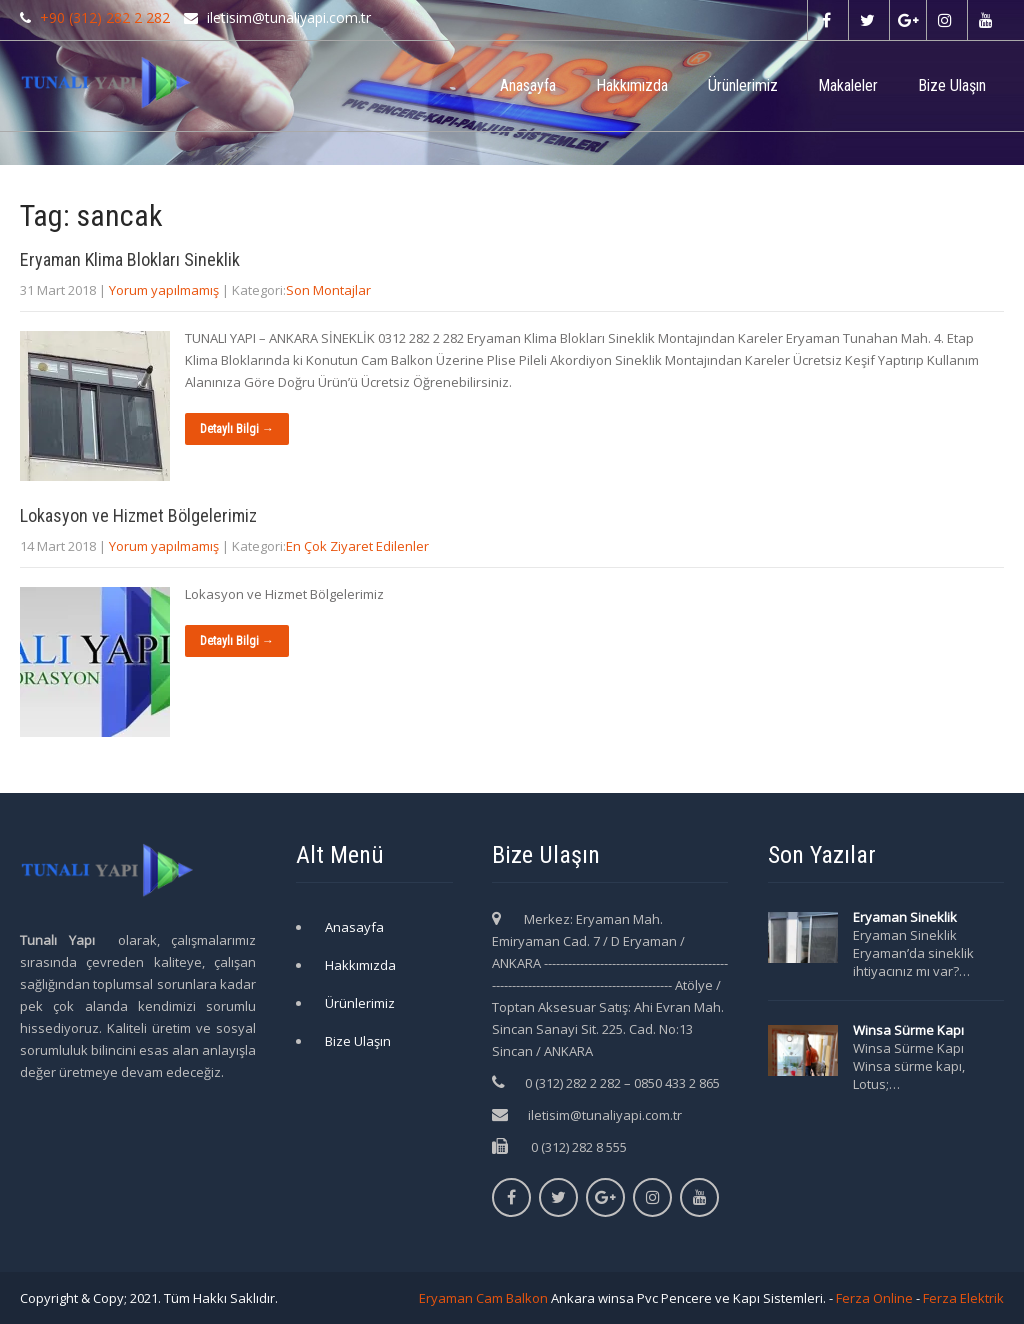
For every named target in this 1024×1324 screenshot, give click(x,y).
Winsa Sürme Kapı (908, 1030)
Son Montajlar (328, 290)
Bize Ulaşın (952, 85)
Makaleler (848, 85)
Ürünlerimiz (743, 85)
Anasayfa (528, 85)
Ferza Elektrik (963, 1298)
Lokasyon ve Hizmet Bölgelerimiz (138, 515)
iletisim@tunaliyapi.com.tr (605, 1115)
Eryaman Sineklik (905, 917)
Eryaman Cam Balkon (483, 1298)
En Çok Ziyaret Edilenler (357, 546)
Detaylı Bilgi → (237, 429)
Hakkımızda (632, 85)
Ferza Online (874, 1298)
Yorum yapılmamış (164, 290)
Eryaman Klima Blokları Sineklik (130, 259)
